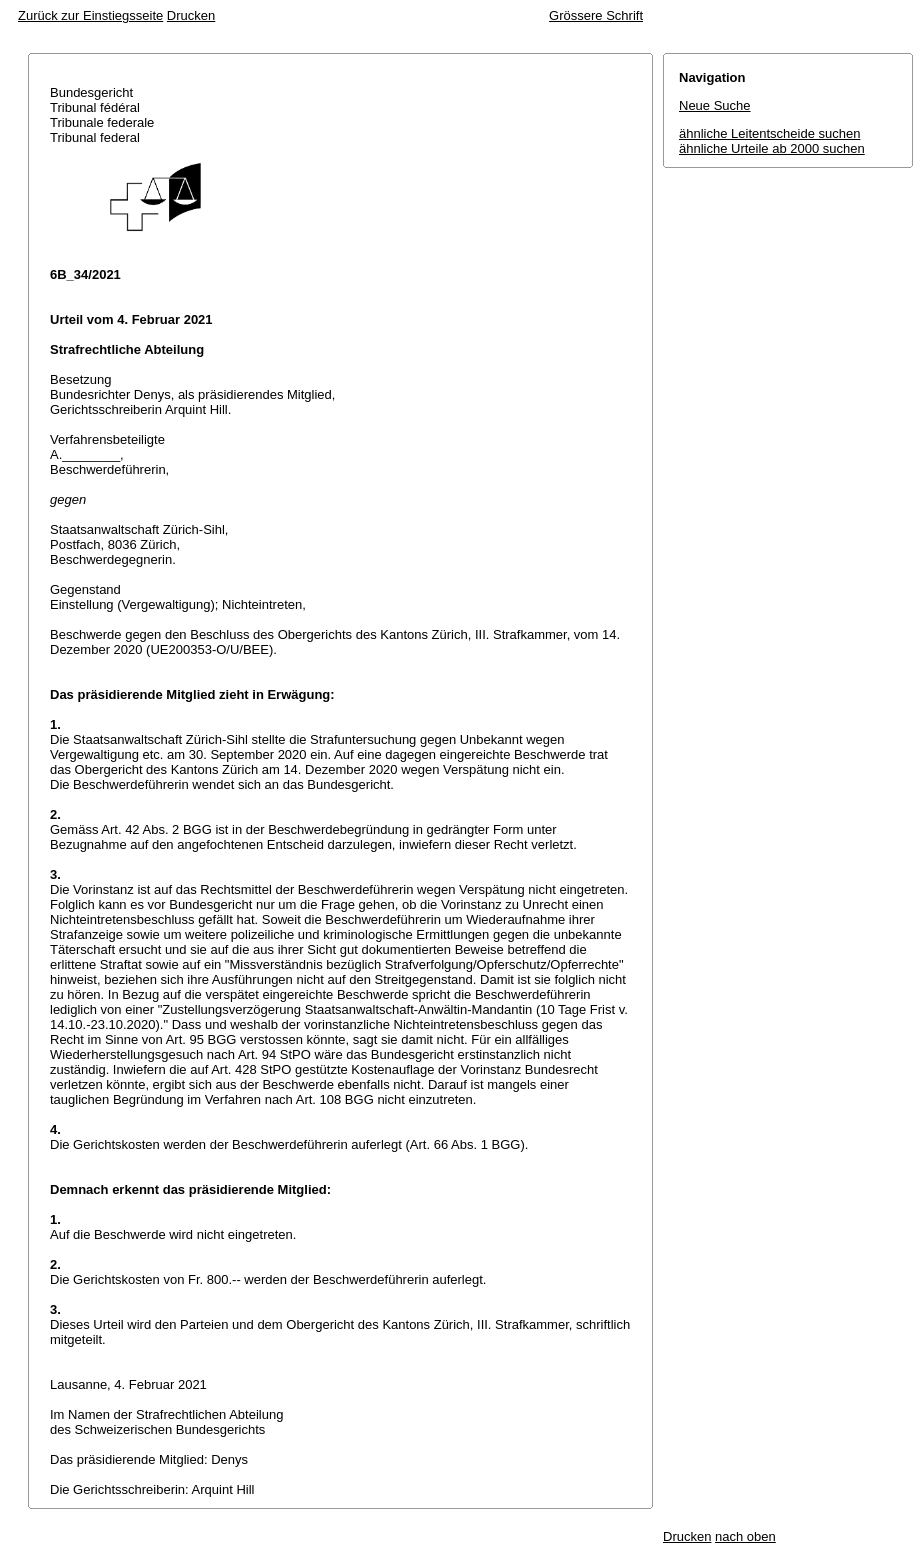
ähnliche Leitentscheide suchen (769, 133)
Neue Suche (715, 105)
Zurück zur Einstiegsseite (90, 15)
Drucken (191, 15)
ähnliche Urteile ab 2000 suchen (772, 148)
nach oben (745, 1536)
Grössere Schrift (596, 15)
